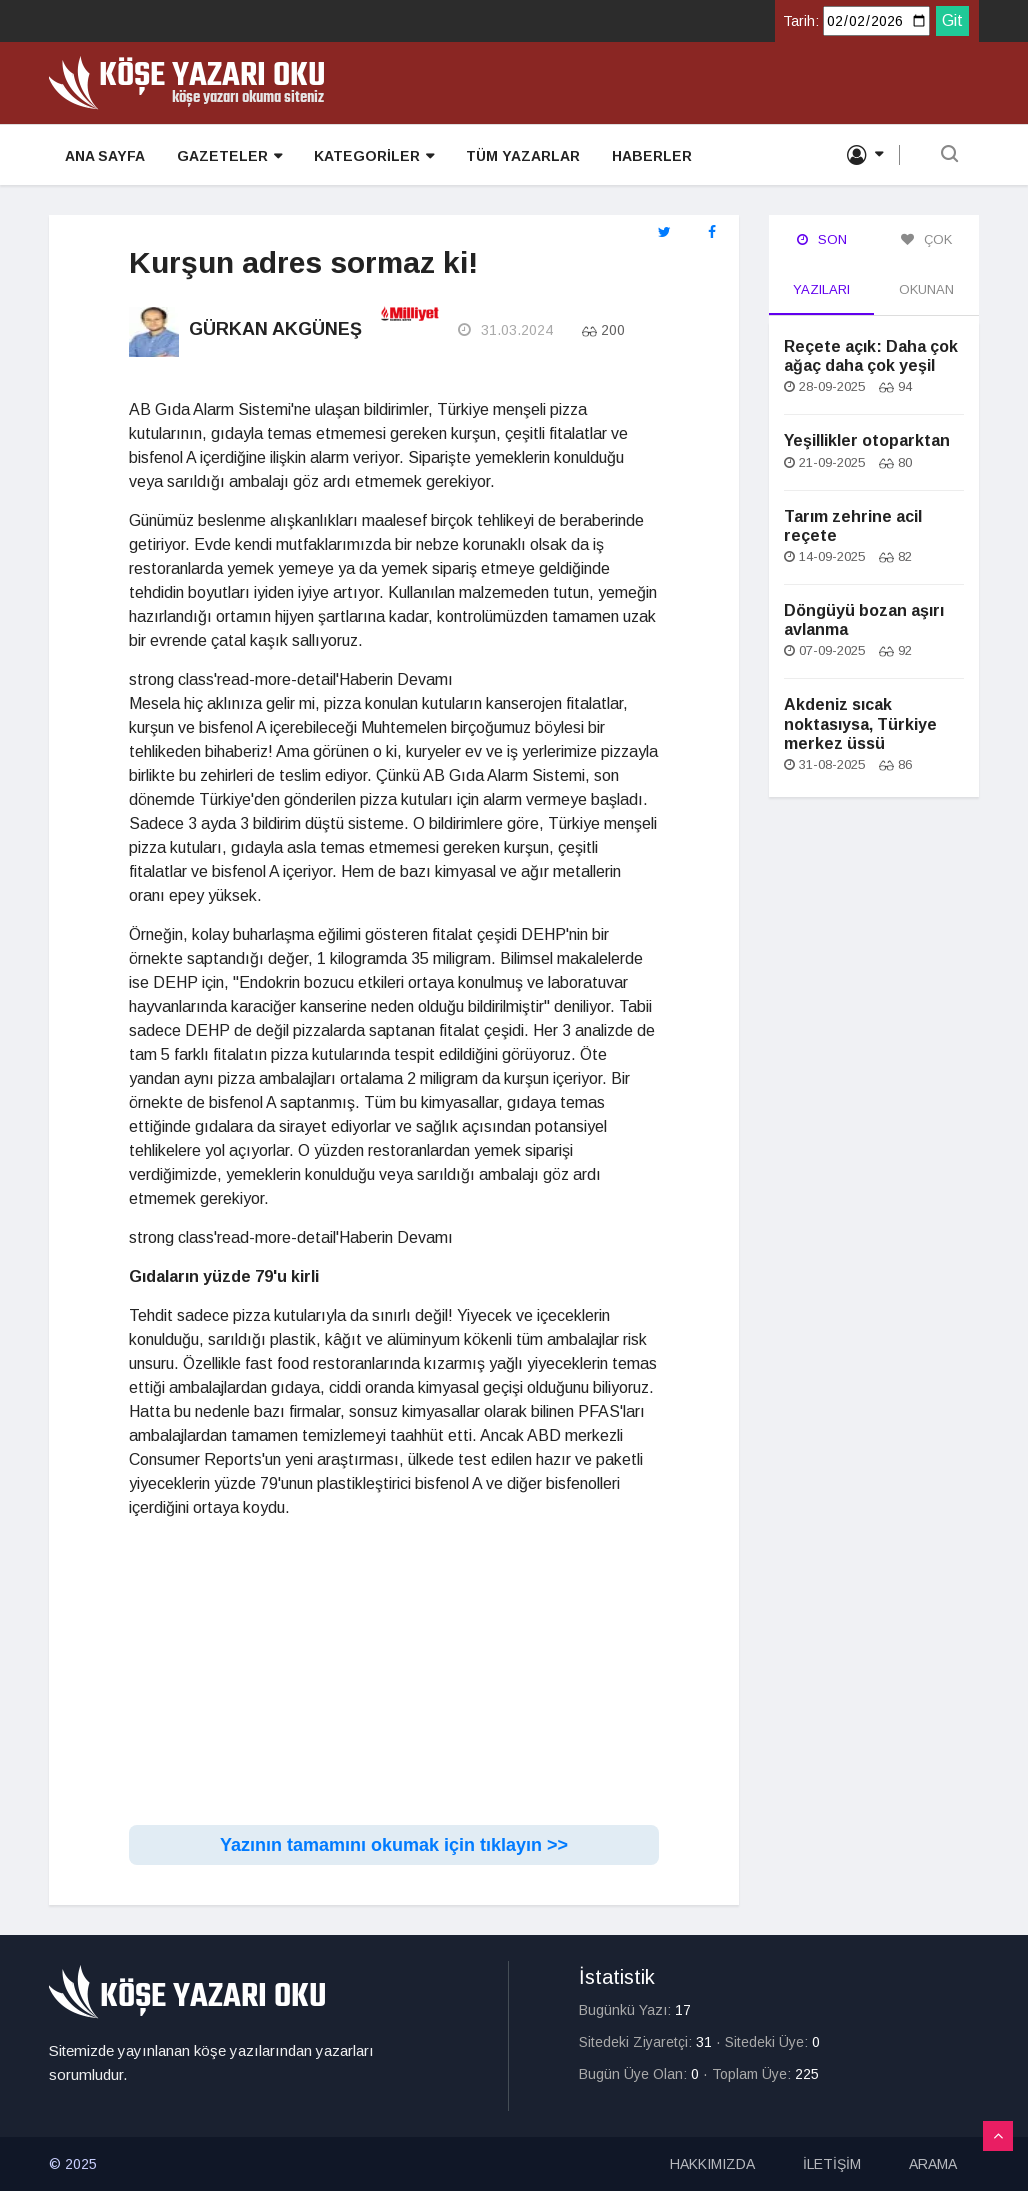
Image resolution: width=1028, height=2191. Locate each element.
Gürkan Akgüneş (275, 329)
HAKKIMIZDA (712, 2164)
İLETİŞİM (832, 2164)
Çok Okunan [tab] (926, 264)
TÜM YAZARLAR (523, 156)
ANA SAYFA (105, 156)
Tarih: (801, 21)
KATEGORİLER (374, 156)
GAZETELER (229, 156)
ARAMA (933, 2164)
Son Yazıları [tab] (821, 264)
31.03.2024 (505, 330)
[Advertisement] (394, 1675)
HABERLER (652, 156)
